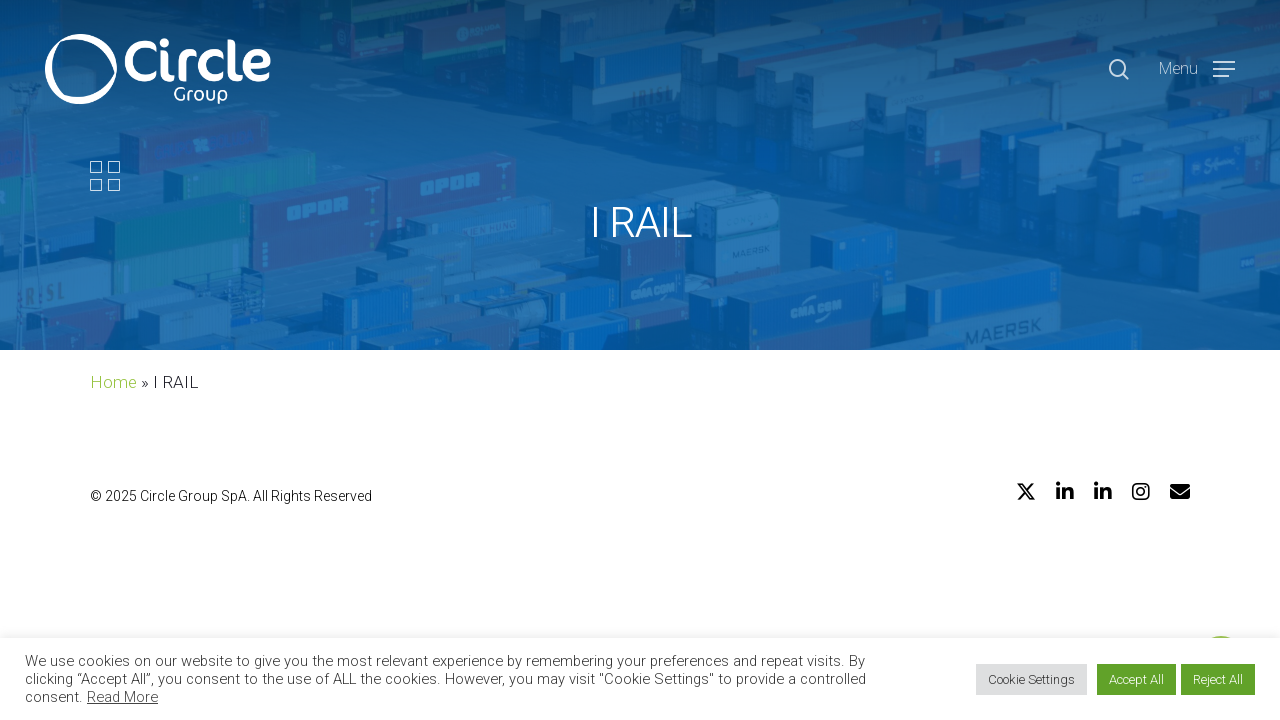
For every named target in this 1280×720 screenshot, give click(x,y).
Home (113, 382)
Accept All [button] (1136, 679)
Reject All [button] (1218, 679)
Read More (122, 697)
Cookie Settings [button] (1031, 679)
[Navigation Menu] (1197, 69)
